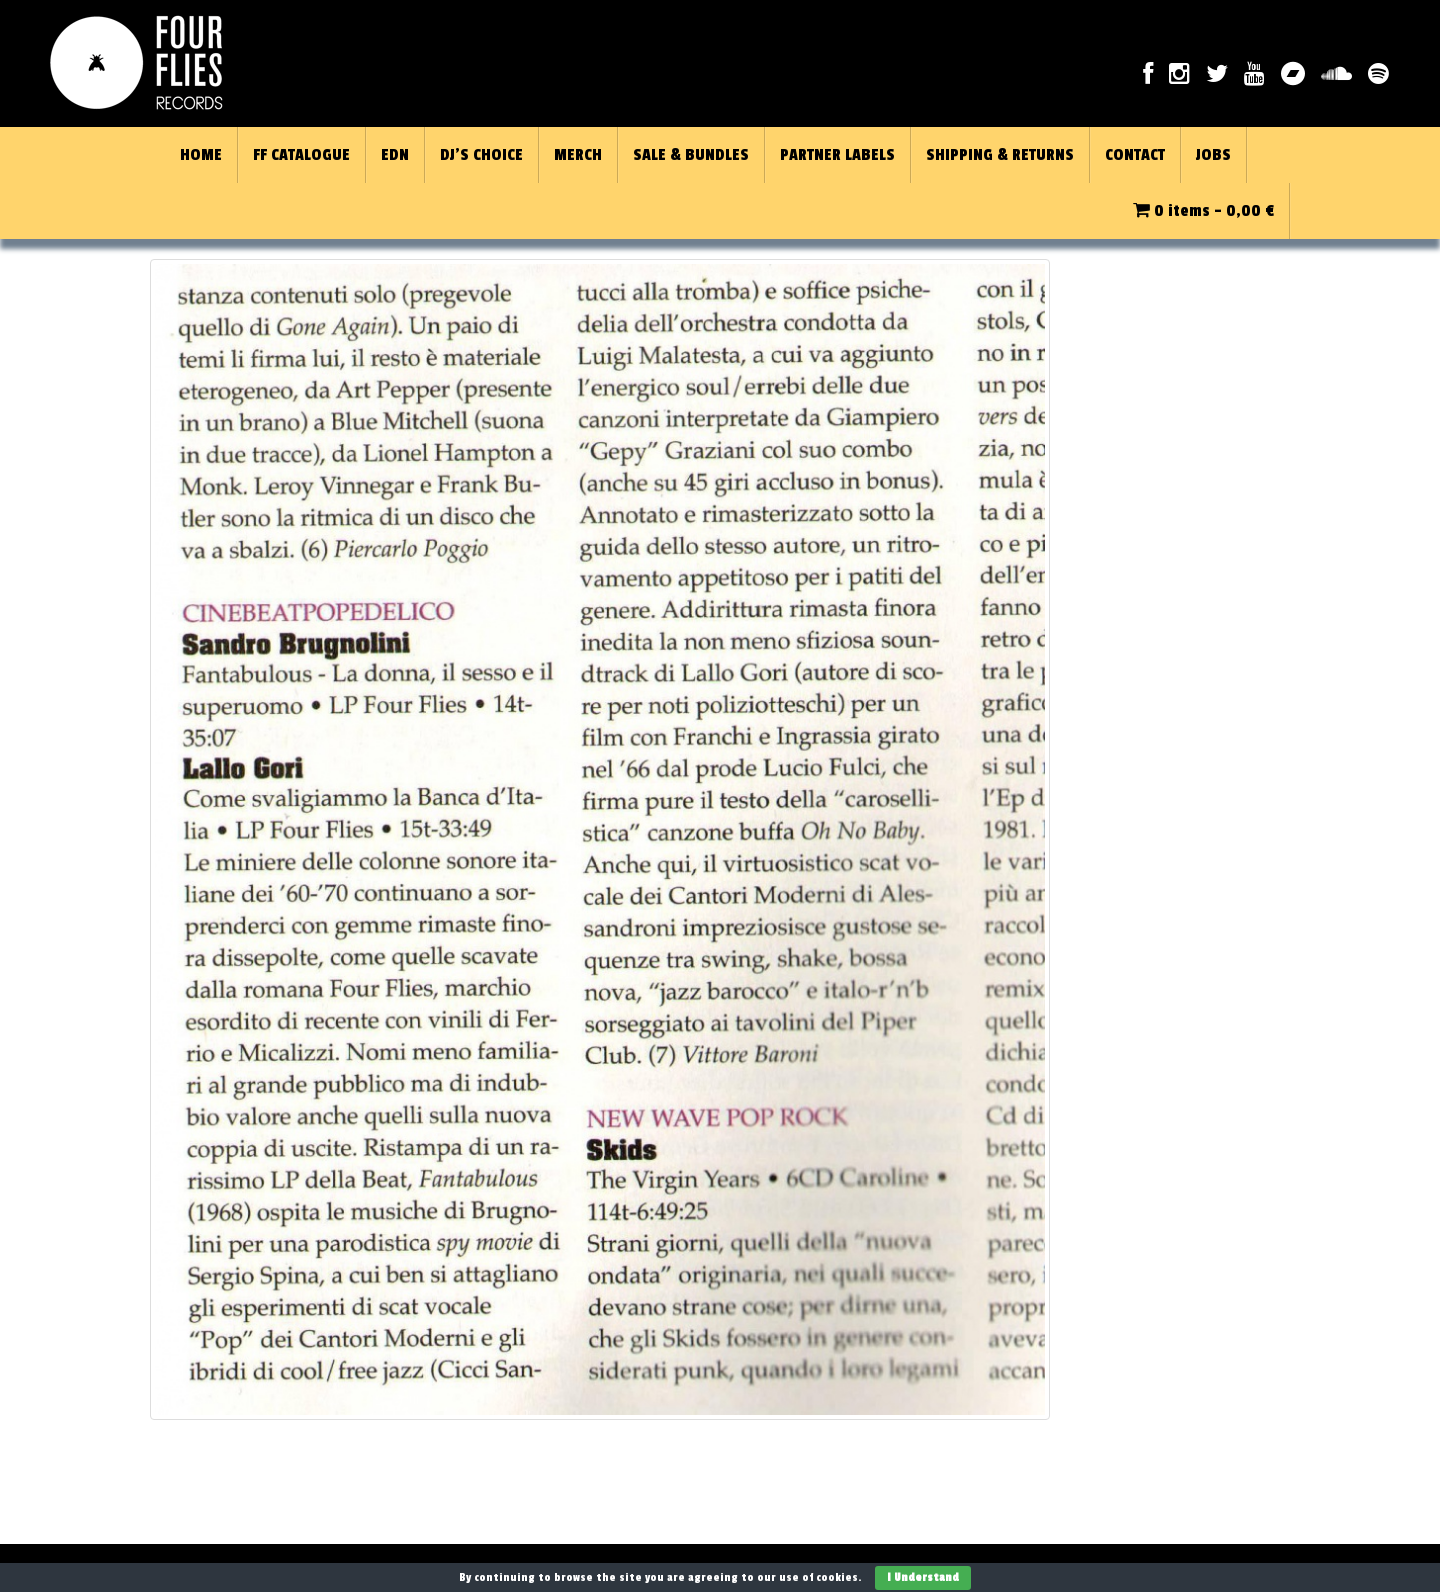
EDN (395, 155)
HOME (201, 155)
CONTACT (1135, 155)
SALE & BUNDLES (691, 155)
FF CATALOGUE (301, 155)
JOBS (1213, 155)
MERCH (578, 155)
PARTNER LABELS (837, 155)
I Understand (923, 1577)
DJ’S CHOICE (481, 155)
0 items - (1203, 211)
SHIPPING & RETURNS (1000, 155)
